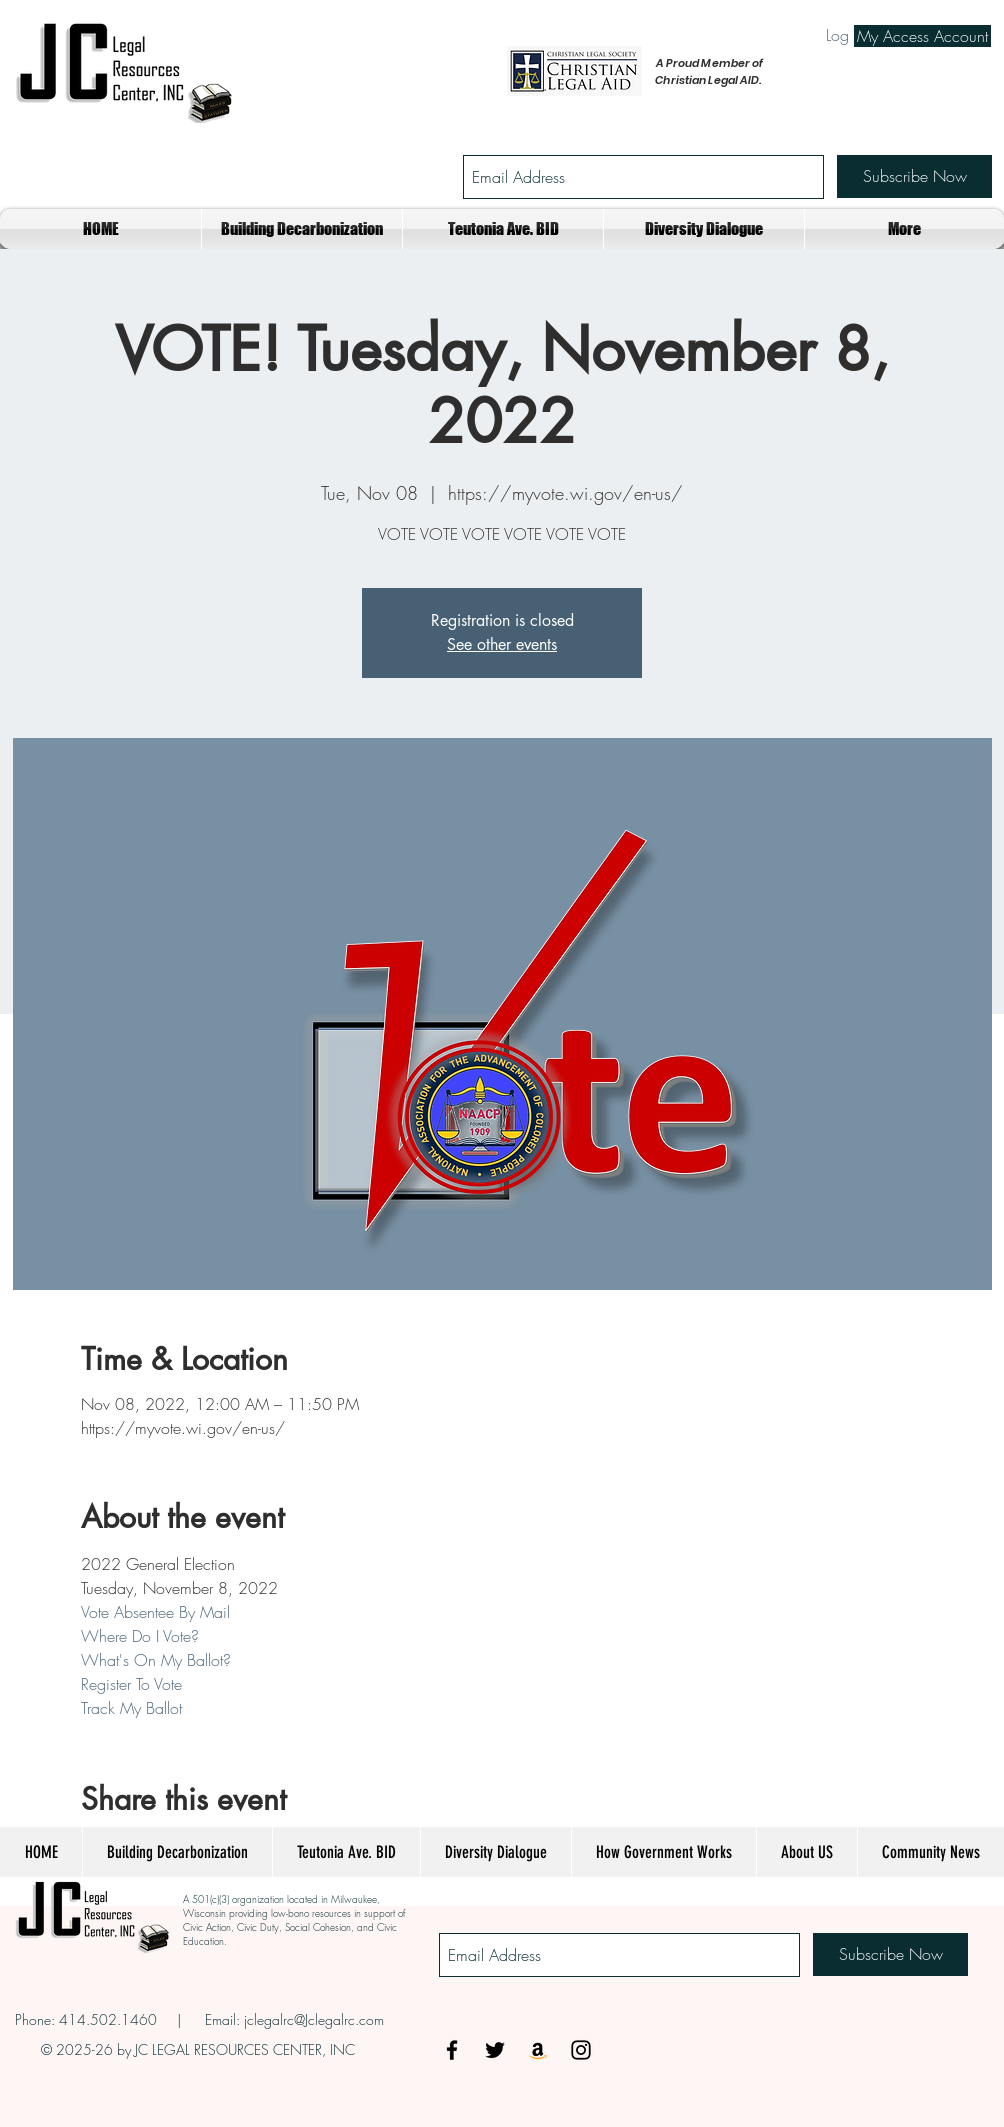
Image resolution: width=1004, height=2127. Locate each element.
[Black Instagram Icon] (581, 2050)
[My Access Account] (922, 36)
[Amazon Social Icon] (538, 2050)
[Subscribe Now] (914, 176)
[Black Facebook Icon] (452, 2050)
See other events (502, 644)
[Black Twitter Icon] (495, 2050)
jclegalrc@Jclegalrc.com (314, 2019)
